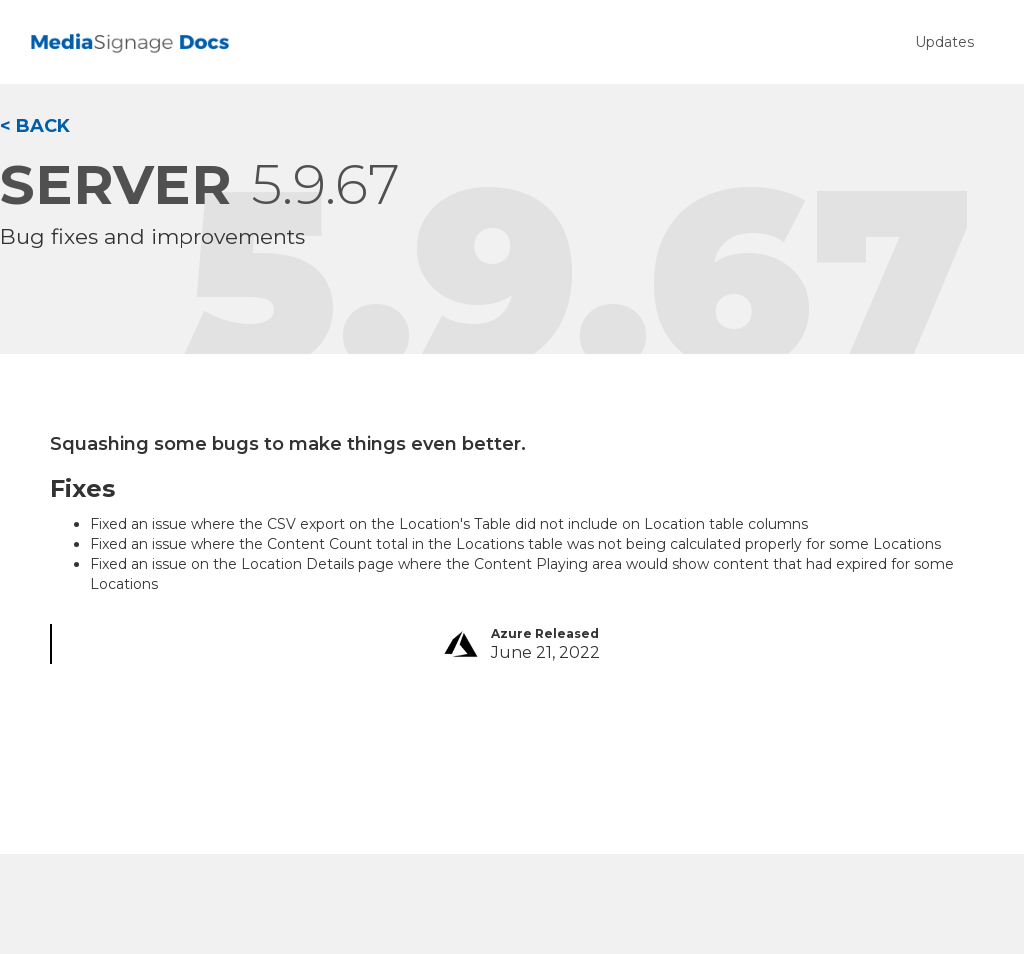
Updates (944, 42)
